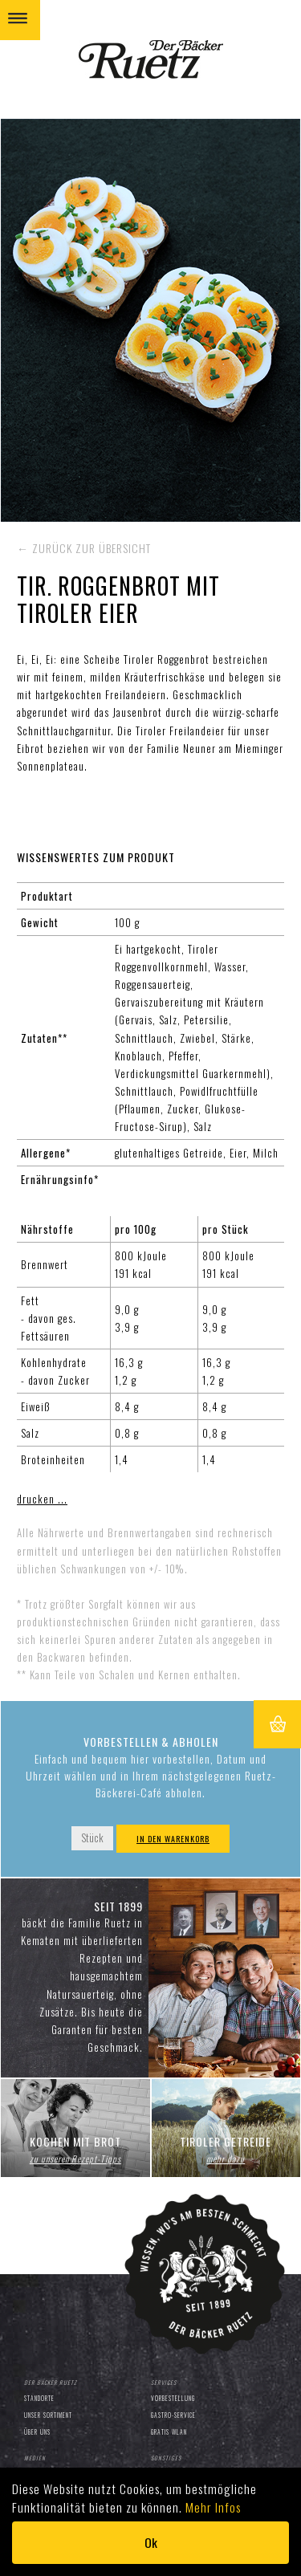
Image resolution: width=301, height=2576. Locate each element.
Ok (150, 2542)
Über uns (37, 2431)
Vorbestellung (173, 2398)
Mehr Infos (213, 2507)
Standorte (39, 2398)
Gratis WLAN (169, 2431)
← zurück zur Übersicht (84, 547)
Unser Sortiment (48, 2415)
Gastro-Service (173, 2415)
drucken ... (42, 1499)
